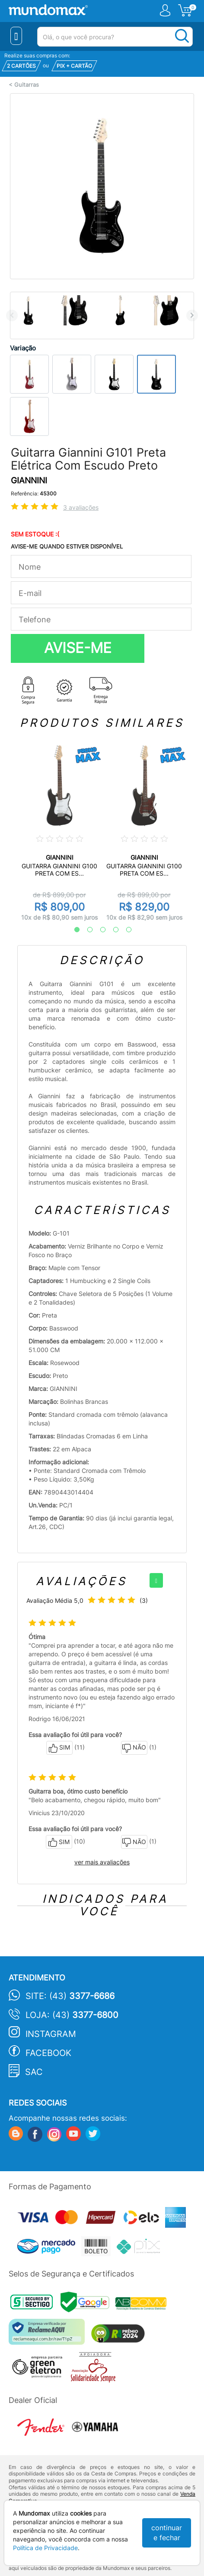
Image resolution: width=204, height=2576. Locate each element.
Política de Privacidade (45, 2547)
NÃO (134, 1748)
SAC (34, 2072)
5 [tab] (124, 930)
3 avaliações (81, 507)
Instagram (51, 2034)
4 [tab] (111, 930)
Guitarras (26, 85)
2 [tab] (85, 930)
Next (192, 315)
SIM (59, 1748)
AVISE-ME (78, 647)
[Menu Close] (16, 36)
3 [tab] (98, 930)
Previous (12, 315)
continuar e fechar (166, 2532)
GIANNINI (29, 481)
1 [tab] (72, 930)
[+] (156, 1580)
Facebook (48, 2053)
